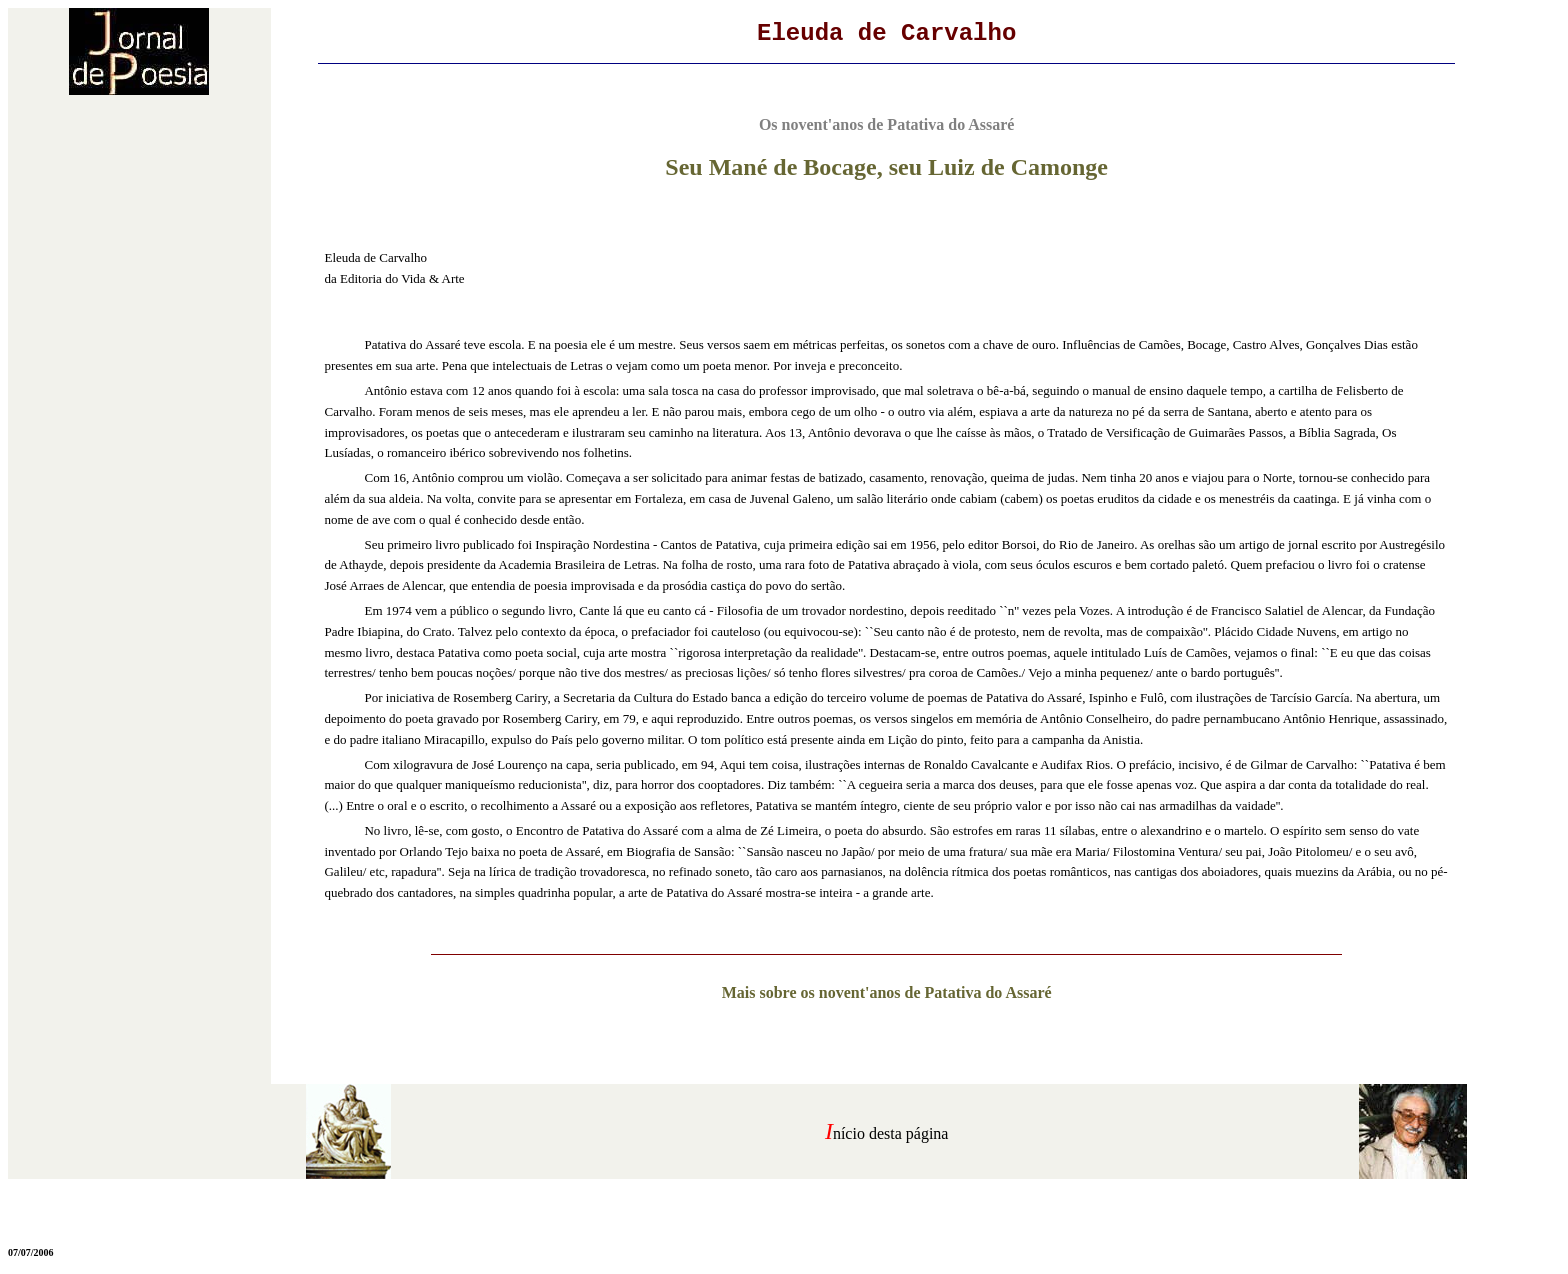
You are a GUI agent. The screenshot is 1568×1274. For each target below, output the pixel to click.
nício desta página (891, 1133)
